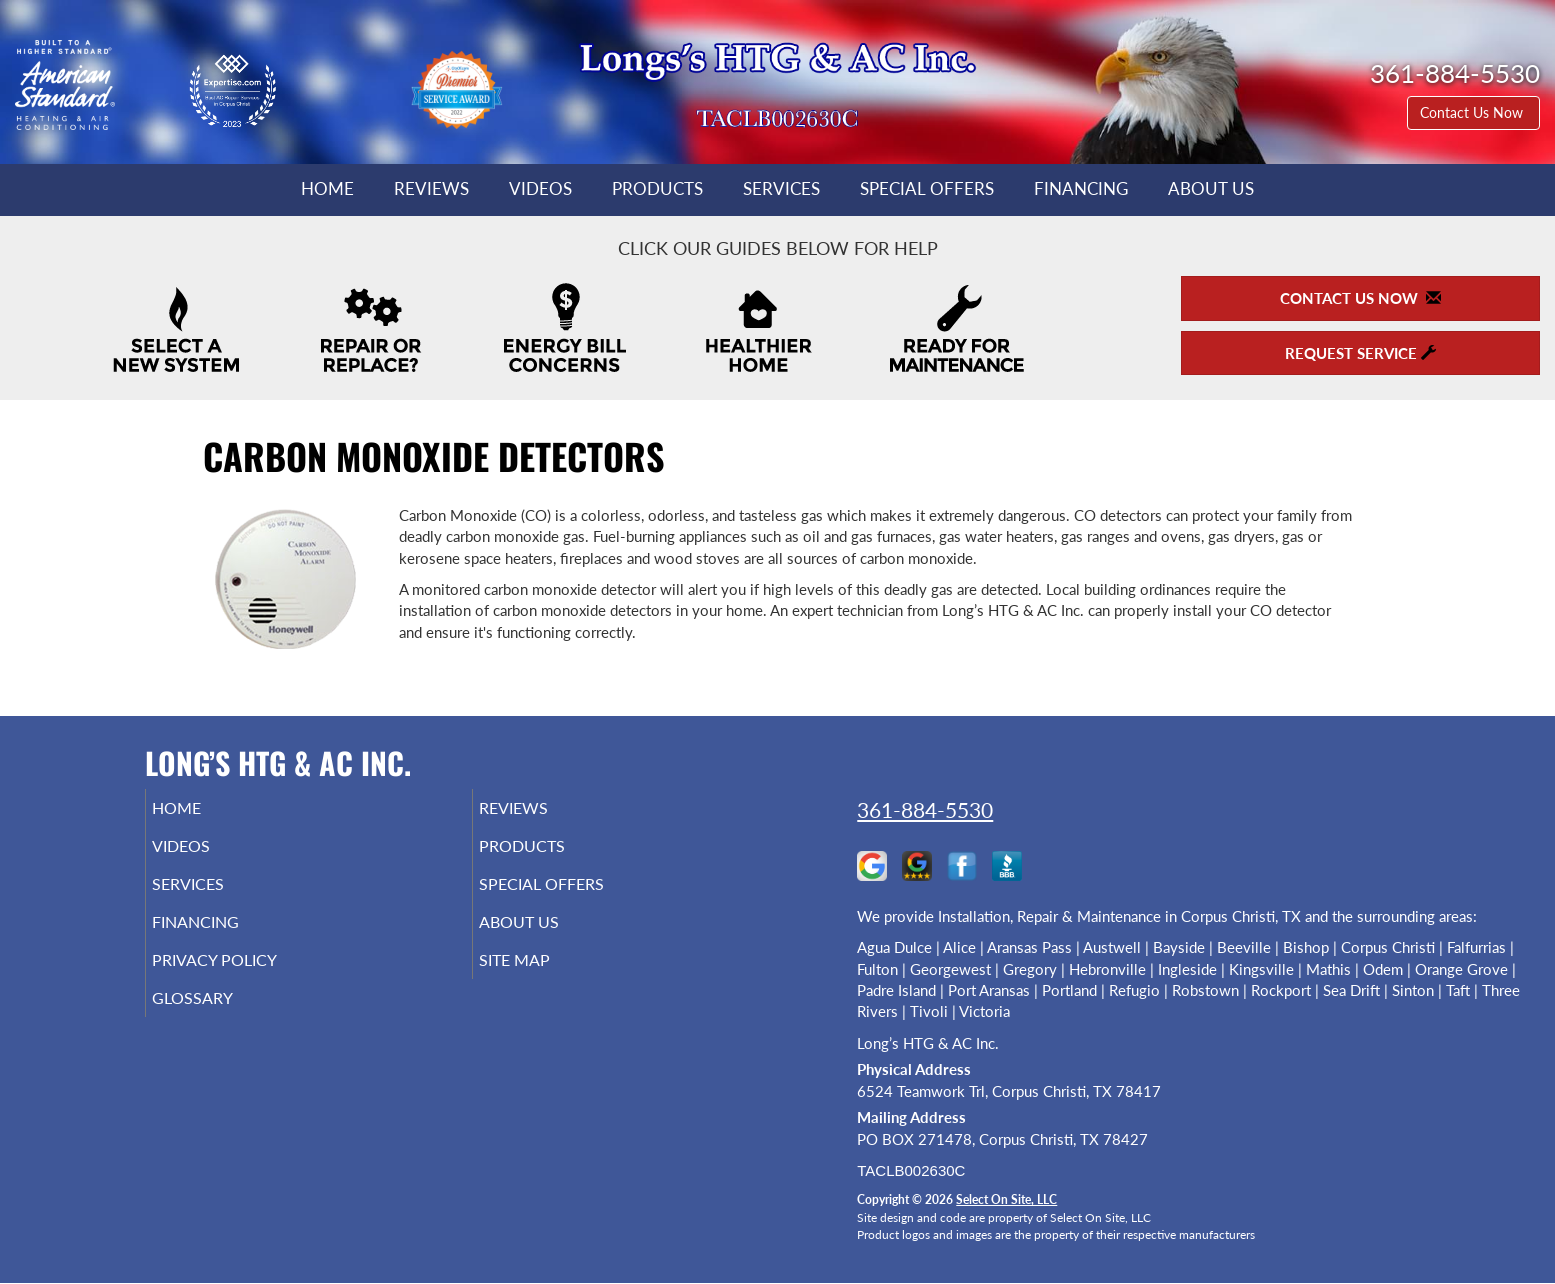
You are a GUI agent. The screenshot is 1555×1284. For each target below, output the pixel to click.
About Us (1211, 189)
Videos (540, 189)
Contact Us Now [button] (1473, 112)
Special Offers (927, 189)
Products (657, 189)
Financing (1081, 189)
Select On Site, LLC (1006, 1199)
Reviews (431, 189)
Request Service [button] (1360, 353)
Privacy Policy (245, 978)
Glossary (220, 1020)
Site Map (543, 978)
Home (327, 189)
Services (781, 189)
